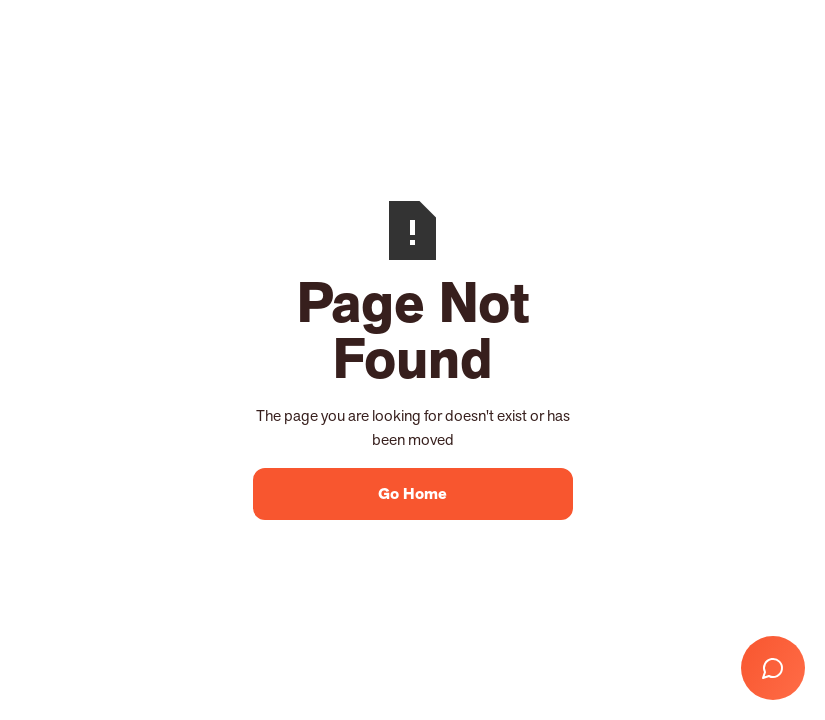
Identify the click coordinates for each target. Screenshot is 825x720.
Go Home (412, 494)
